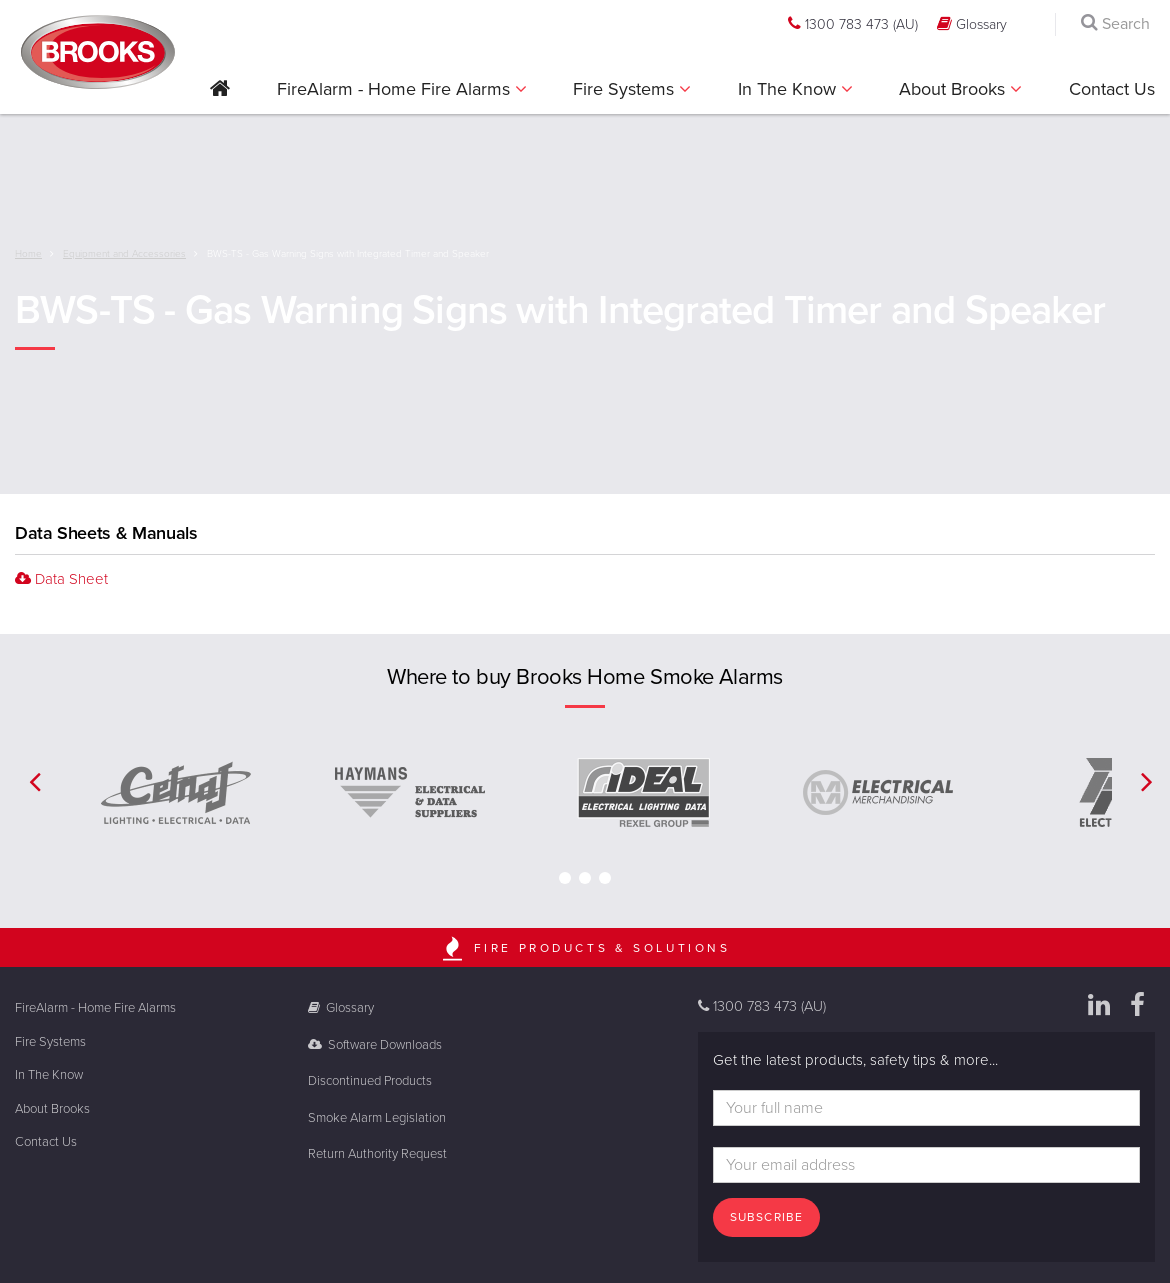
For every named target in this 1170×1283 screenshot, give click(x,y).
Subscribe (767, 1217)
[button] (220, 95)
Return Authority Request (377, 1154)
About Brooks (954, 89)
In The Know (789, 89)
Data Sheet (61, 579)
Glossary (972, 24)
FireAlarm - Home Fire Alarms (396, 89)
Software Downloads (375, 1045)
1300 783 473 (853, 24)
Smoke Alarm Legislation (377, 1118)
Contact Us (1112, 89)
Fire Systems (626, 89)
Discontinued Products (370, 1081)
